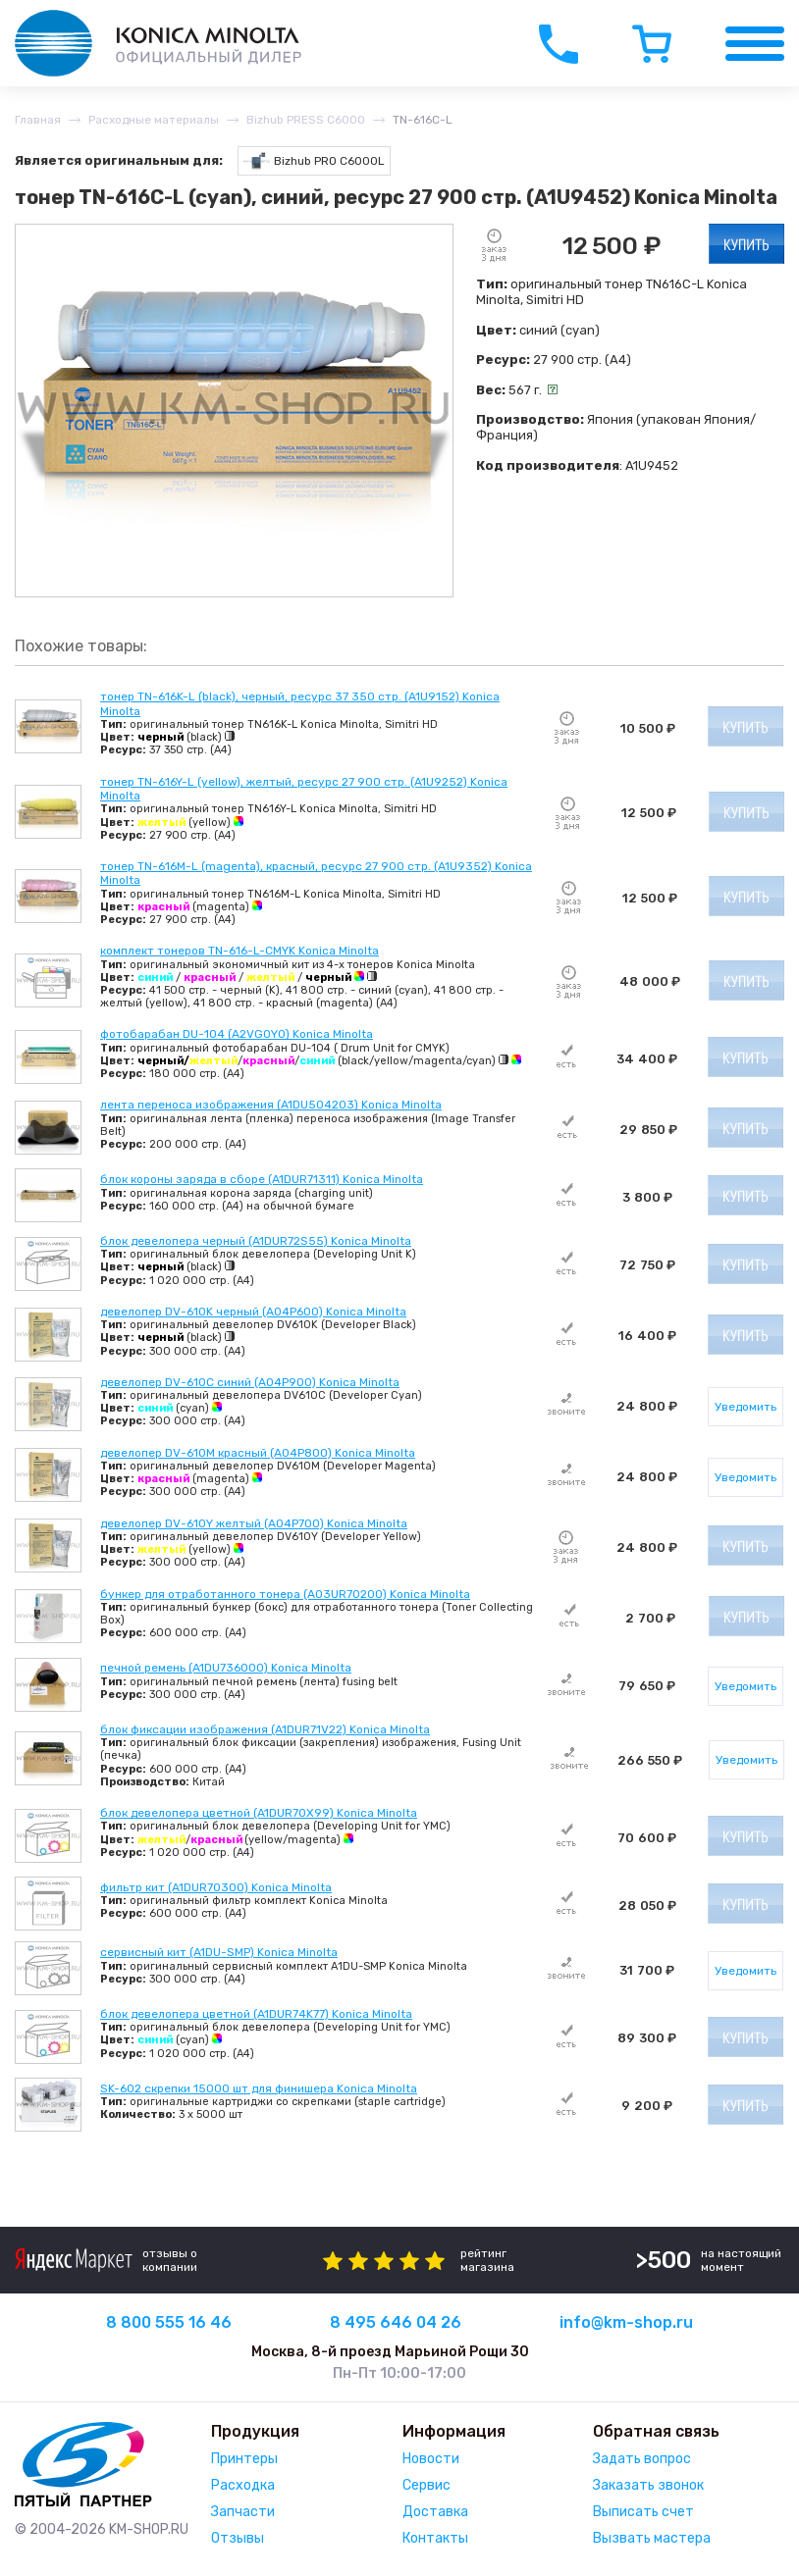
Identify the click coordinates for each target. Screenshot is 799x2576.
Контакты (435, 2538)
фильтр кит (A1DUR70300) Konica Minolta (216, 1887)
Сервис (426, 2485)
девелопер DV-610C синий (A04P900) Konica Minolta (250, 1382)
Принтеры (244, 2458)
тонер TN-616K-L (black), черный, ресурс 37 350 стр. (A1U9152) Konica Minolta (300, 703)
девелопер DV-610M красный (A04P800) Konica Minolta (257, 1453)
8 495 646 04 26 (395, 2322)
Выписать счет (643, 2511)
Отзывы (237, 2538)
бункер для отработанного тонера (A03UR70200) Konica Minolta (285, 1594)
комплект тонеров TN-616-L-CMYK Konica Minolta (239, 950)
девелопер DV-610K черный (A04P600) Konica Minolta (253, 1311)
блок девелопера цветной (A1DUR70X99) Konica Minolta (258, 1813)
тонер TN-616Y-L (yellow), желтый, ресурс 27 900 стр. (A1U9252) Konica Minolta (303, 788)
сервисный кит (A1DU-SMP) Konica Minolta (219, 1952)
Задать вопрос (642, 2458)
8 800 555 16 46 (169, 2322)
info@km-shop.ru (626, 2322)
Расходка (243, 2485)
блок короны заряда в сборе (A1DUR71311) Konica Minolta (261, 1179)
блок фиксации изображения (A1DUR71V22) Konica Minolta (265, 1729)
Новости (430, 2458)
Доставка (435, 2511)
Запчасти (243, 2511)
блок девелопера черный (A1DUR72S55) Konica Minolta (255, 1241)
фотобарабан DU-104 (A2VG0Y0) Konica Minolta (236, 1034)
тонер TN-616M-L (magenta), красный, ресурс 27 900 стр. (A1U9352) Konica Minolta (316, 873)
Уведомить (745, 1407)
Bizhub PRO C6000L (314, 161)
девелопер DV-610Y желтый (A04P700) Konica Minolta (253, 1523)
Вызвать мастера (652, 2538)
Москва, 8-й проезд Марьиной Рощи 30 (390, 2352)
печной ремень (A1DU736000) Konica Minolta (225, 1667)
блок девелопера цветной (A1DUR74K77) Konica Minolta (256, 2014)
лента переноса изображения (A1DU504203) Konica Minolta (271, 1104)
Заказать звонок (648, 2485)
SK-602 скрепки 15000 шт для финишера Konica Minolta (258, 2088)
